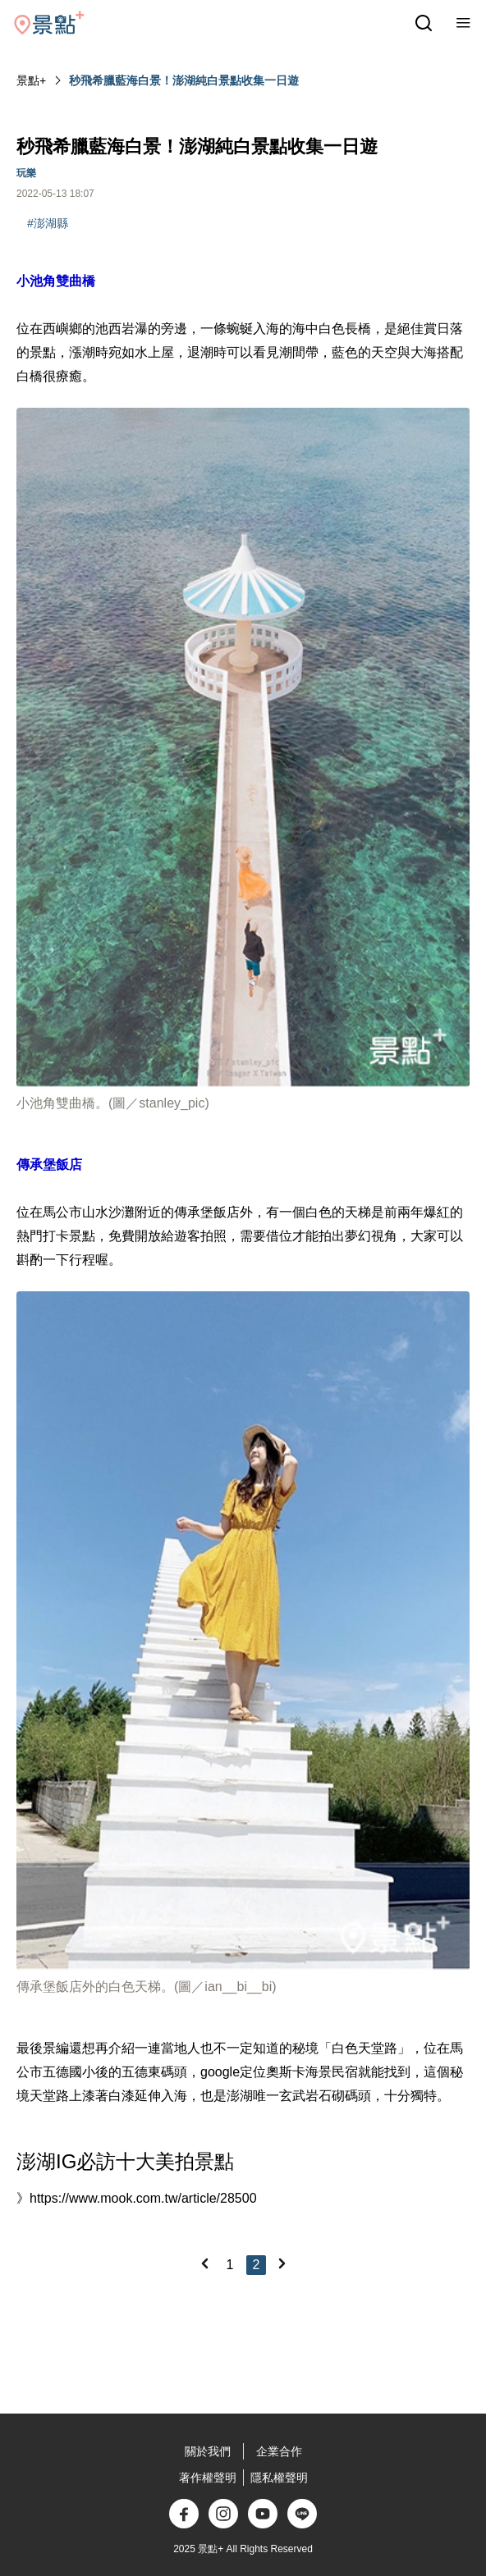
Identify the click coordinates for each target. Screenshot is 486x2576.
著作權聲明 (207, 2477)
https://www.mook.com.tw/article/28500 (143, 2198)
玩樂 (26, 173)
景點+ (31, 80)
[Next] (282, 2263)
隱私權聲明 (279, 2477)
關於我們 (208, 2451)
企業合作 (279, 2451)
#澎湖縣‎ (47, 223)
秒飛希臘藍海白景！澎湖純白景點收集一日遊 (184, 80)
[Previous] (204, 2263)
